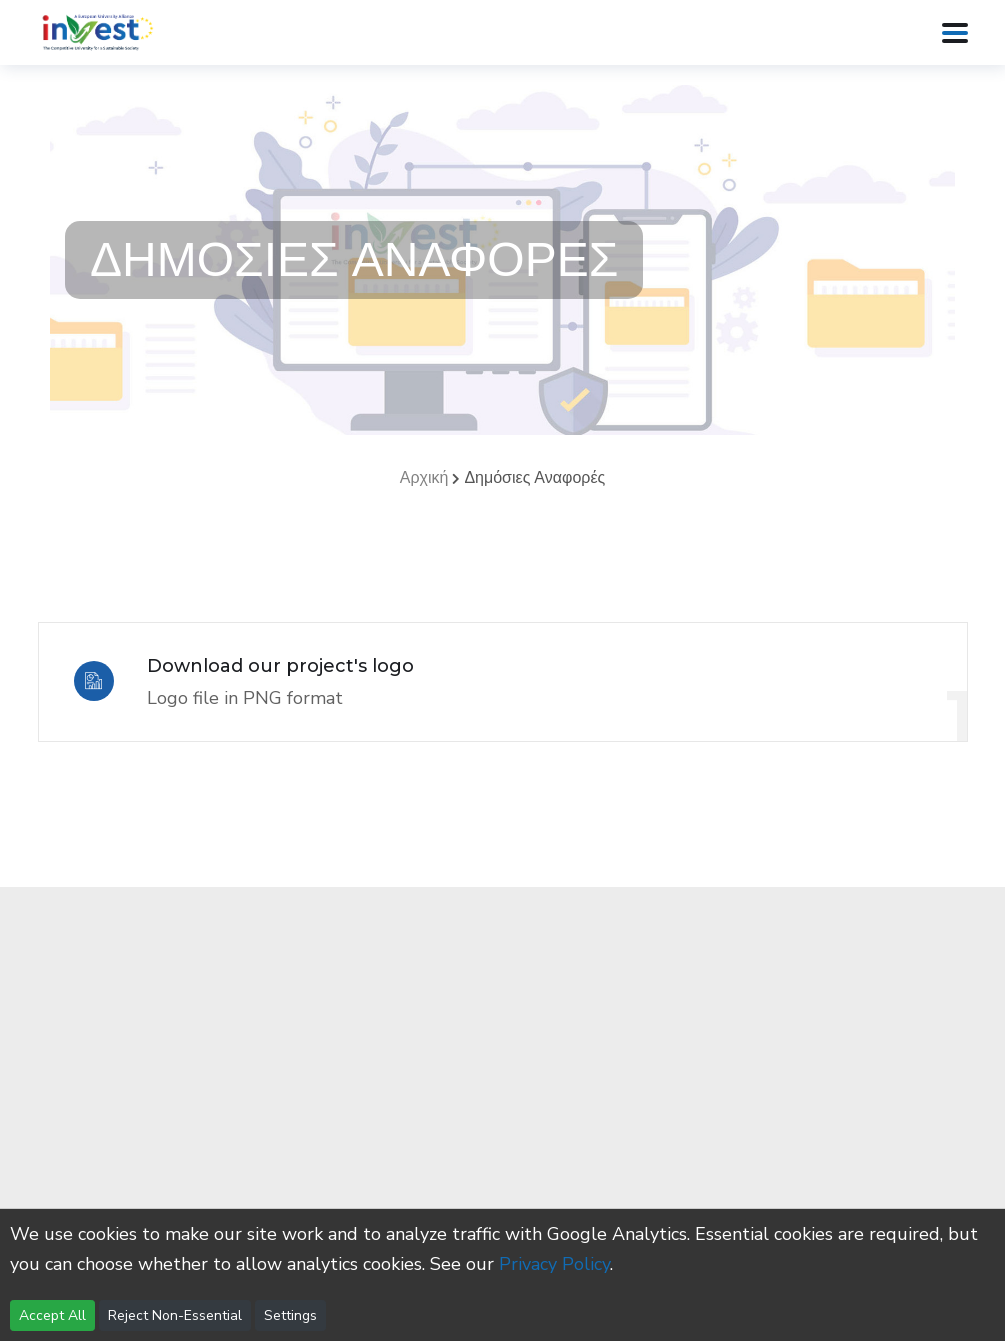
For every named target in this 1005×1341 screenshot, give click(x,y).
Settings (290, 1315)
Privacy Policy (554, 1264)
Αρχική (424, 478)
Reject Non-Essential (175, 1315)
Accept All (52, 1315)
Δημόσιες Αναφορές (534, 478)
